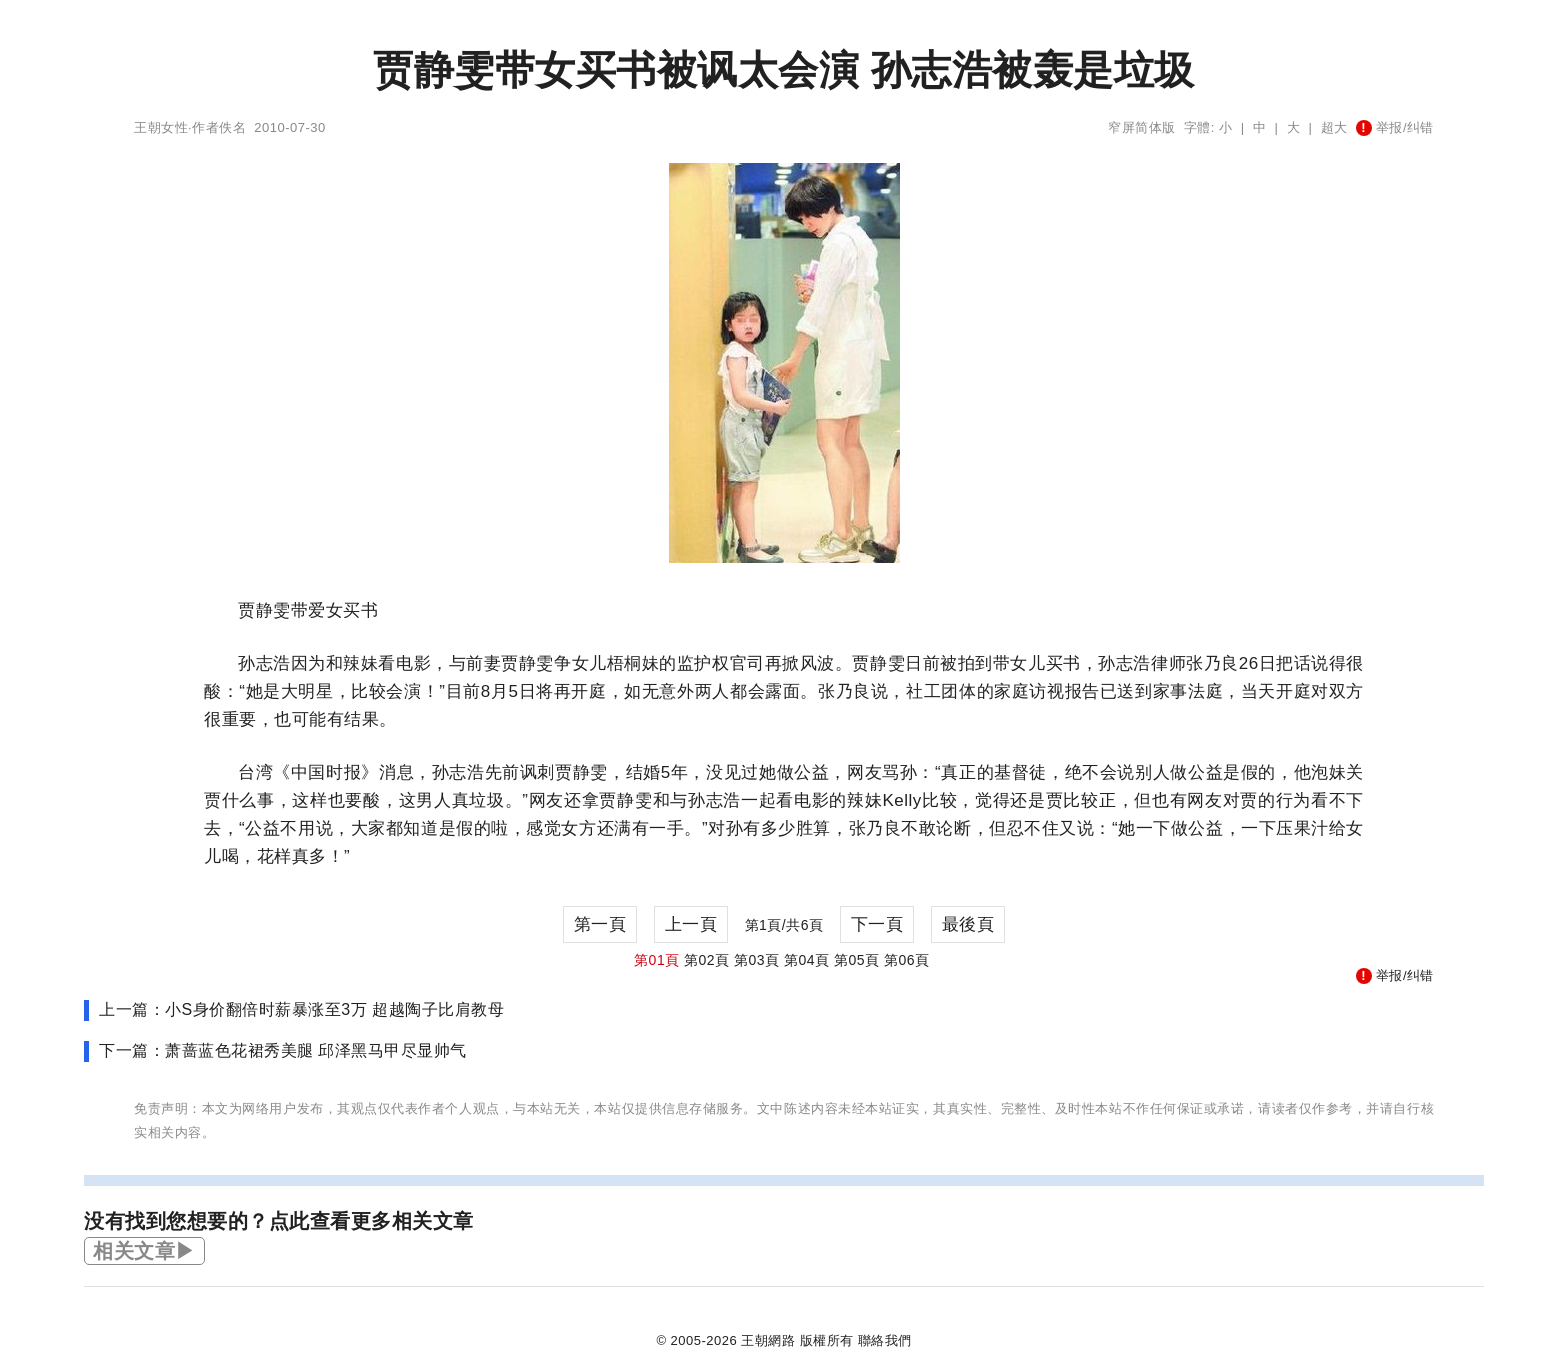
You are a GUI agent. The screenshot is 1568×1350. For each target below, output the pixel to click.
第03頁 (757, 960)
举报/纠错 (1395, 127)
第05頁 (857, 960)
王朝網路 (768, 1340)
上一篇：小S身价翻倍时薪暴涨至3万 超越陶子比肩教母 (301, 1009)
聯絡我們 (885, 1340)
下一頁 (877, 924)
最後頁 (968, 924)
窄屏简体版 (1142, 127)
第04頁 (807, 960)
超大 (1334, 127)
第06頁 (907, 960)
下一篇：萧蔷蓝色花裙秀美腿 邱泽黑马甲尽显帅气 (283, 1050)
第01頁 (657, 960)
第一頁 (600, 924)
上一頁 (691, 924)
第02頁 (707, 960)
